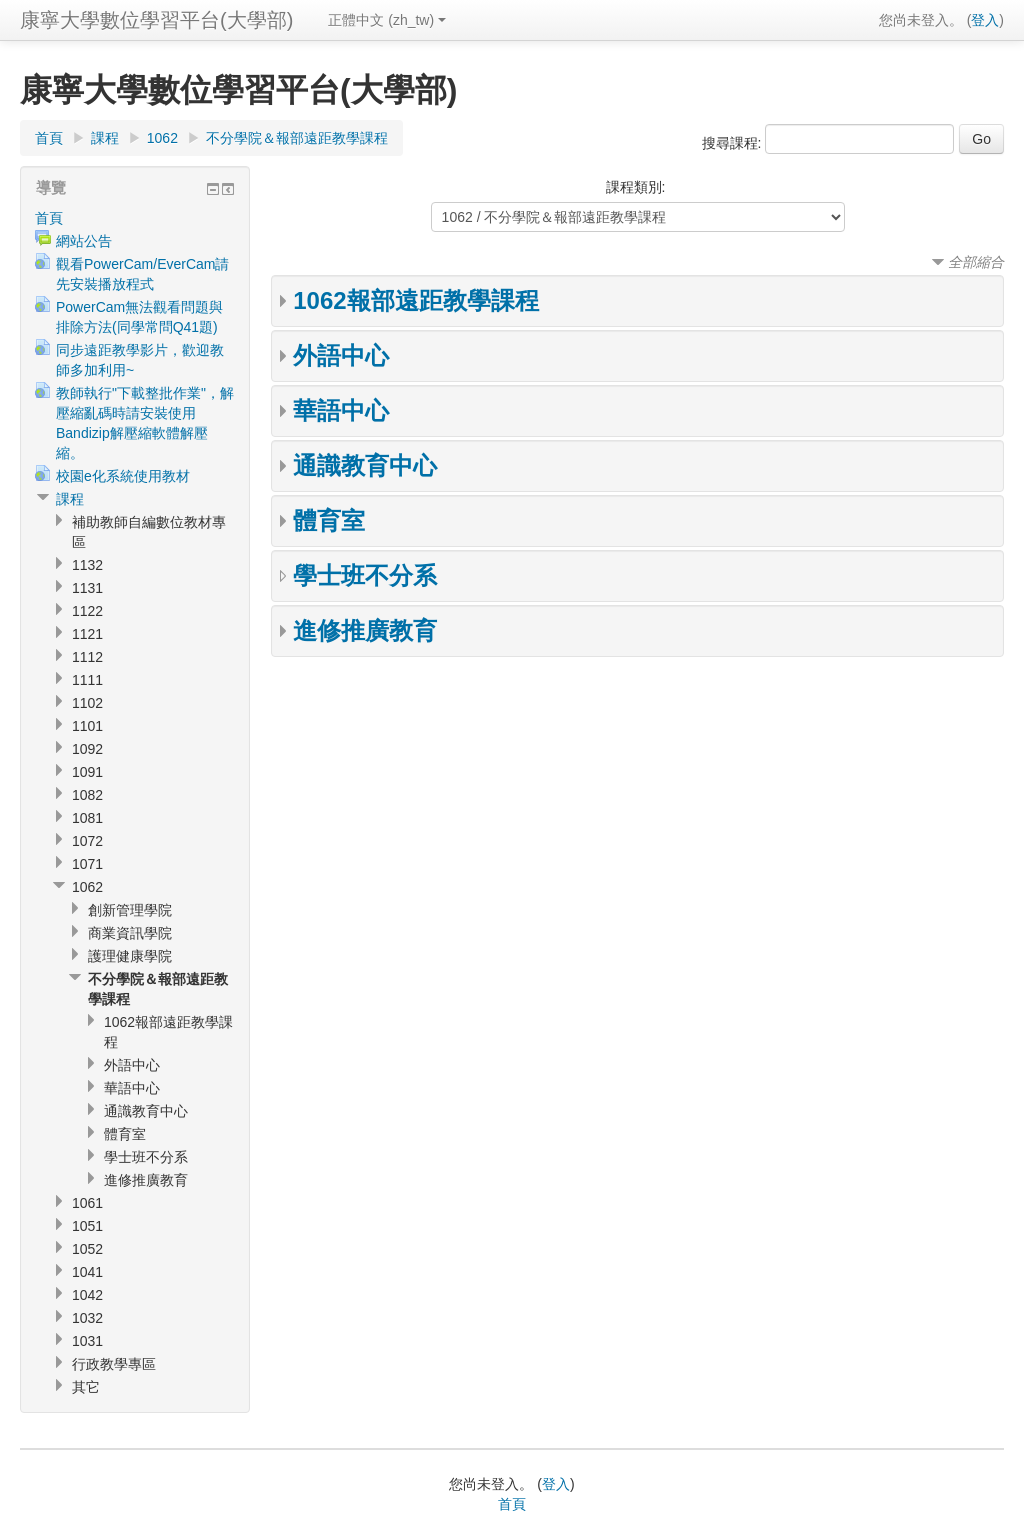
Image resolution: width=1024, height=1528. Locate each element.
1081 (87, 818)
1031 (87, 1341)
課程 (105, 138)
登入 (985, 20)
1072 (87, 841)
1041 (87, 1272)
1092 (87, 749)
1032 (87, 1318)
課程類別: (636, 187)
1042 (87, 1295)
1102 (87, 703)
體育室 (329, 520)
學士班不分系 (365, 575)
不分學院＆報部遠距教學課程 (297, 138)
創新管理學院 (130, 910)
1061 (87, 1203)
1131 (87, 588)
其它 (86, 1387)
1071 (87, 864)
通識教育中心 (365, 465)
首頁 (49, 138)
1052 (87, 1249)
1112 (87, 657)
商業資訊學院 (130, 933)
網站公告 (84, 241)
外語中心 (341, 355)
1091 (87, 772)
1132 (87, 565)
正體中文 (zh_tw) (387, 20)
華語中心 (341, 410)
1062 (162, 138)
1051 (87, 1226)
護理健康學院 (130, 956)
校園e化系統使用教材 (123, 476)
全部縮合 (976, 262)
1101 (87, 726)
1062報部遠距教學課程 (415, 300)
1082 (87, 795)
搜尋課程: (734, 143)
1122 (87, 611)
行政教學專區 (114, 1364)
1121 (87, 634)
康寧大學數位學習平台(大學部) (156, 20)
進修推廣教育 (365, 630)
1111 (87, 680)
